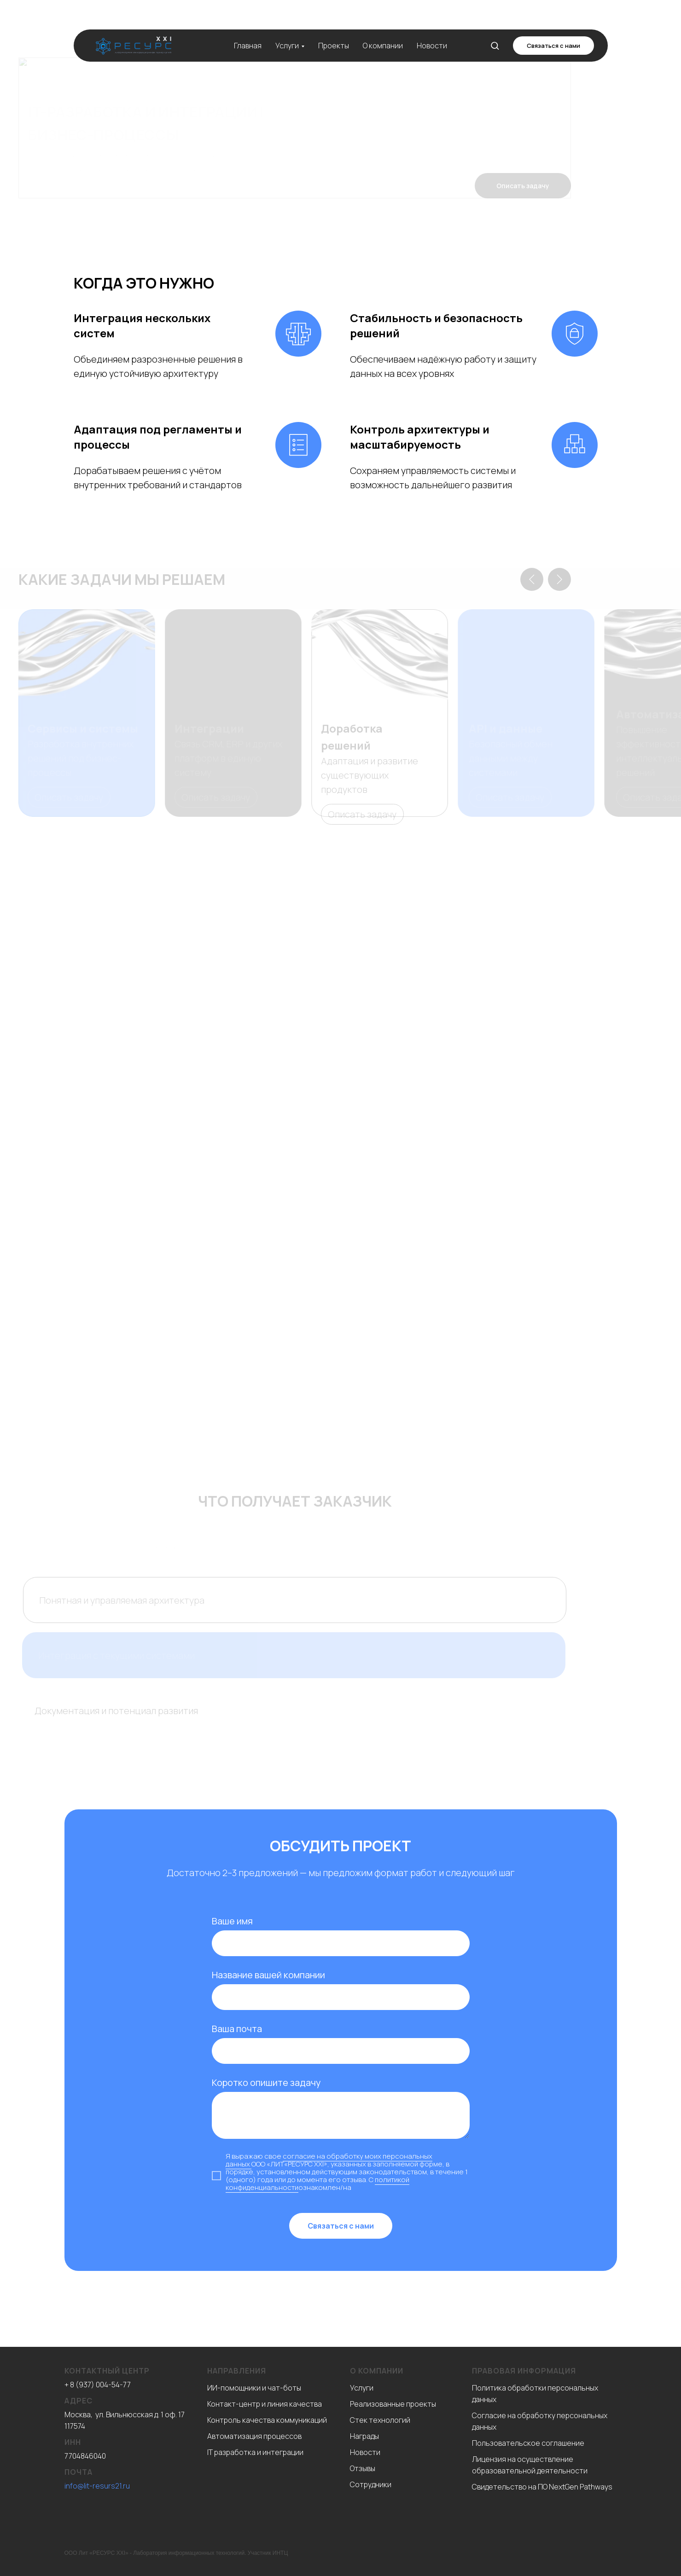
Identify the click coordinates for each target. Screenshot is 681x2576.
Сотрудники (370, 2484)
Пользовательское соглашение (528, 2443)
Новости (432, 25)
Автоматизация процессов (254, 2436)
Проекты (333, 25)
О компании (383, 25)
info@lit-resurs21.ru (97, 2486)
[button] (494, 25)
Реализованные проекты (393, 2404)
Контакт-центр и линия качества (264, 2404)
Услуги (287, 25)
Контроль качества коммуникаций (267, 2420)
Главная (248, 25)
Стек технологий (380, 2420)
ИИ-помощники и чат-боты (254, 2388)
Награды (364, 2436)
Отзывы (362, 2468)
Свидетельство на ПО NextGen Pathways (542, 2487)
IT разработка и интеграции (255, 2452)
